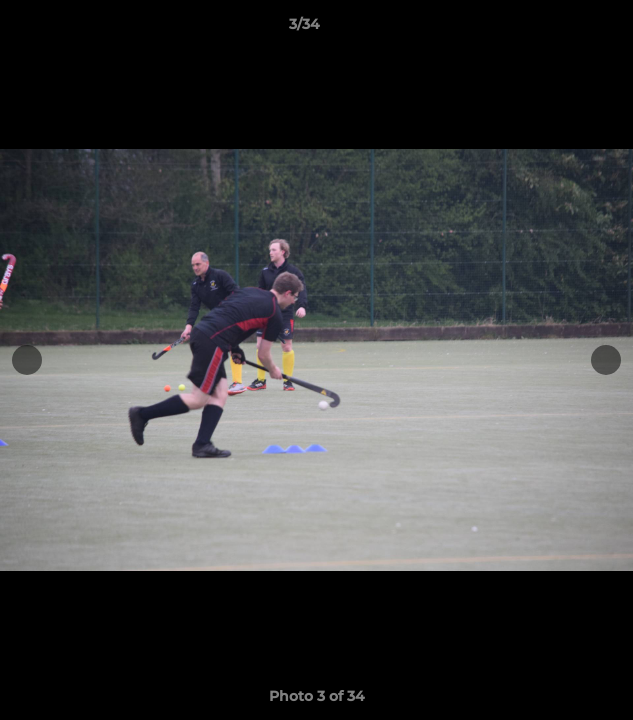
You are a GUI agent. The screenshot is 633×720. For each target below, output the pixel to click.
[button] (561, 29)
